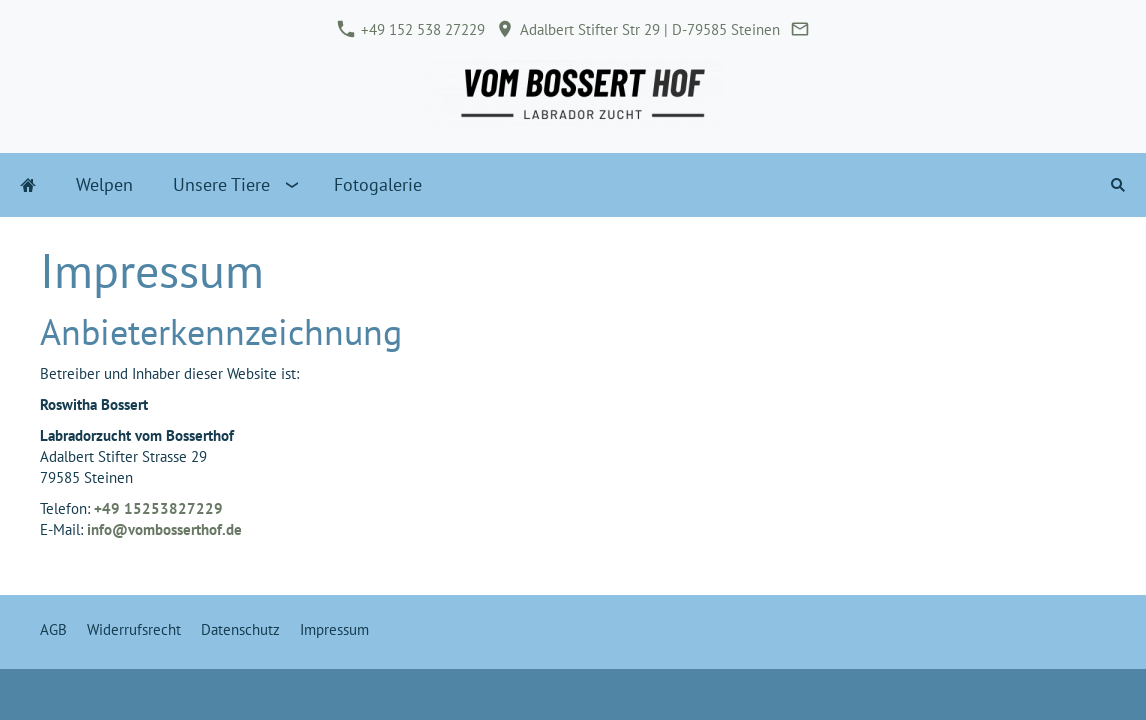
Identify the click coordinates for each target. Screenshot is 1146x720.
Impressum (334, 629)
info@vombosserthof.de (164, 529)
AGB (53, 629)
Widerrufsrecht (134, 629)
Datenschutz (240, 629)
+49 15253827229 (158, 508)
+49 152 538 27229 (411, 29)
